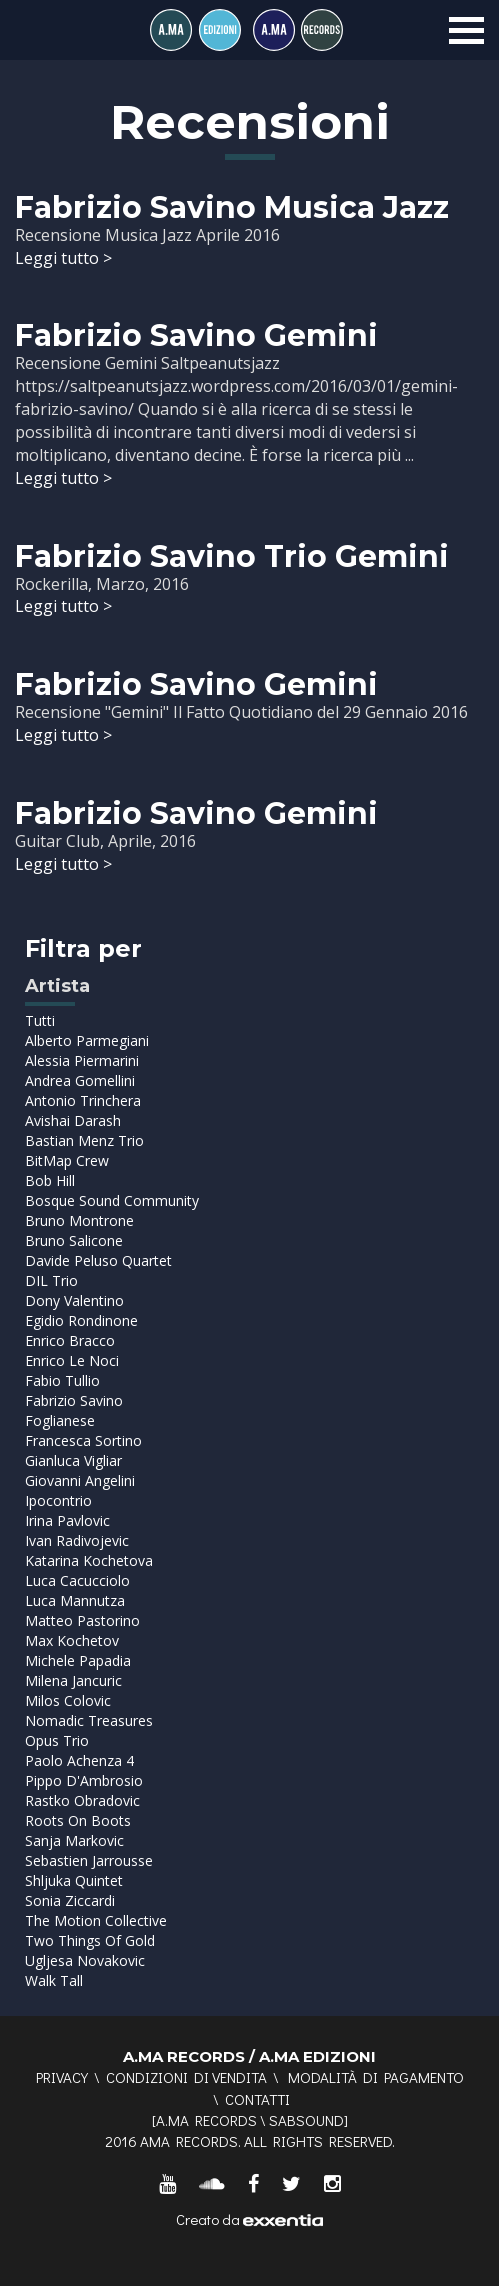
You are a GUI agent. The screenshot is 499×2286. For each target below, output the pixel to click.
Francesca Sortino (83, 1440)
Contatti (257, 2099)
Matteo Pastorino (82, 1620)
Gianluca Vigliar (73, 1460)
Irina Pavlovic (67, 1520)
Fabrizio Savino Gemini (196, 335)
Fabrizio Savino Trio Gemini (232, 556)
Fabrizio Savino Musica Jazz (232, 207)
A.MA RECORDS (206, 2120)
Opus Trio (57, 1740)
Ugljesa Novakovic (85, 1960)
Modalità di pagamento (376, 2077)
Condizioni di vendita (186, 2077)
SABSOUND (306, 2120)
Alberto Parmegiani (87, 1040)
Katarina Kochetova (89, 1560)
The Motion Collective (96, 1920)
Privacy (62, 2077)
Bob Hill (50, 1180)
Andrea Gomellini (80, 1080)
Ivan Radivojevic (77, 1540)
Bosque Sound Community (112, 1200)
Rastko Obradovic (82, 1800)
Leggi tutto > (63, 258)
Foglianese (60, 1420)
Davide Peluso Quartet (98, 1260)
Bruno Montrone (79, 1220)
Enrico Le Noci (72, 1360)
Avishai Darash (73, 1120)
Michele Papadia (78, 1660)
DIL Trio (51, 1280)
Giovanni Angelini (80, 1480)
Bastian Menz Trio (84, 1140)
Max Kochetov (72, 1640)
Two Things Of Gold (90, 1940)
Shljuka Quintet (74, 1880)
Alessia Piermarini (82, 1060)
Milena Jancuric (73, 1680)
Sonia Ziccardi (70, 1900)
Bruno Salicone (74, 1240)
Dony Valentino (74, 1300)
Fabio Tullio (62, 1380)
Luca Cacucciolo (77, 1580)
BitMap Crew (67, 1160)
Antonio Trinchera (83, 1100)
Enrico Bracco (70, 1340)
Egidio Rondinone (81, 1320)
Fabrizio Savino (74, 1400)
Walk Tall (54, 1980)
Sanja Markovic (74, 1840)
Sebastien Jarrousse (89, 1860)
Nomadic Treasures (89, 1720)
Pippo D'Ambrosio (84, 1780)
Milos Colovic (68, 1700)
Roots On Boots (78, 1820)
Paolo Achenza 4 (79, 1760)
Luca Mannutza (75, 1600)
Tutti (40, 1020)
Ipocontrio (58, 1500)
